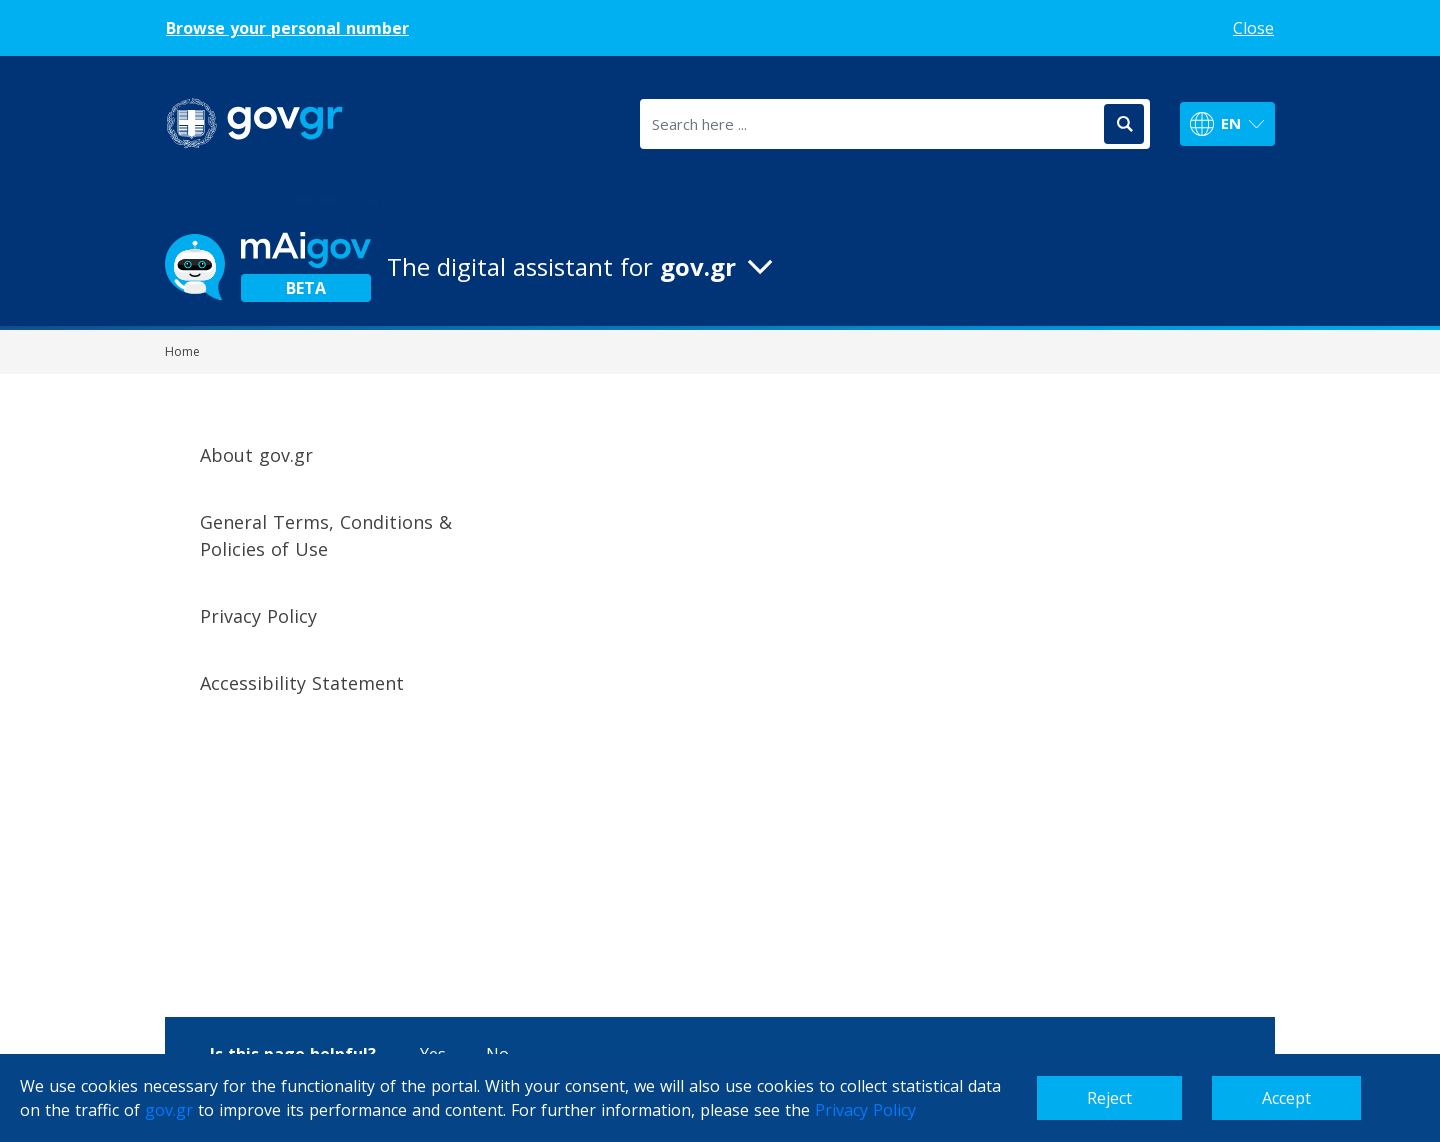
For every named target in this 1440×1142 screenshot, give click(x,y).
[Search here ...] (870, 124)
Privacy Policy (865, 1110)
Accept (1286, 1098)
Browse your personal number (287, 28)
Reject (1109, 1098)
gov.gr (169, 1110)
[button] (720, 267)
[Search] (1124, 124)
